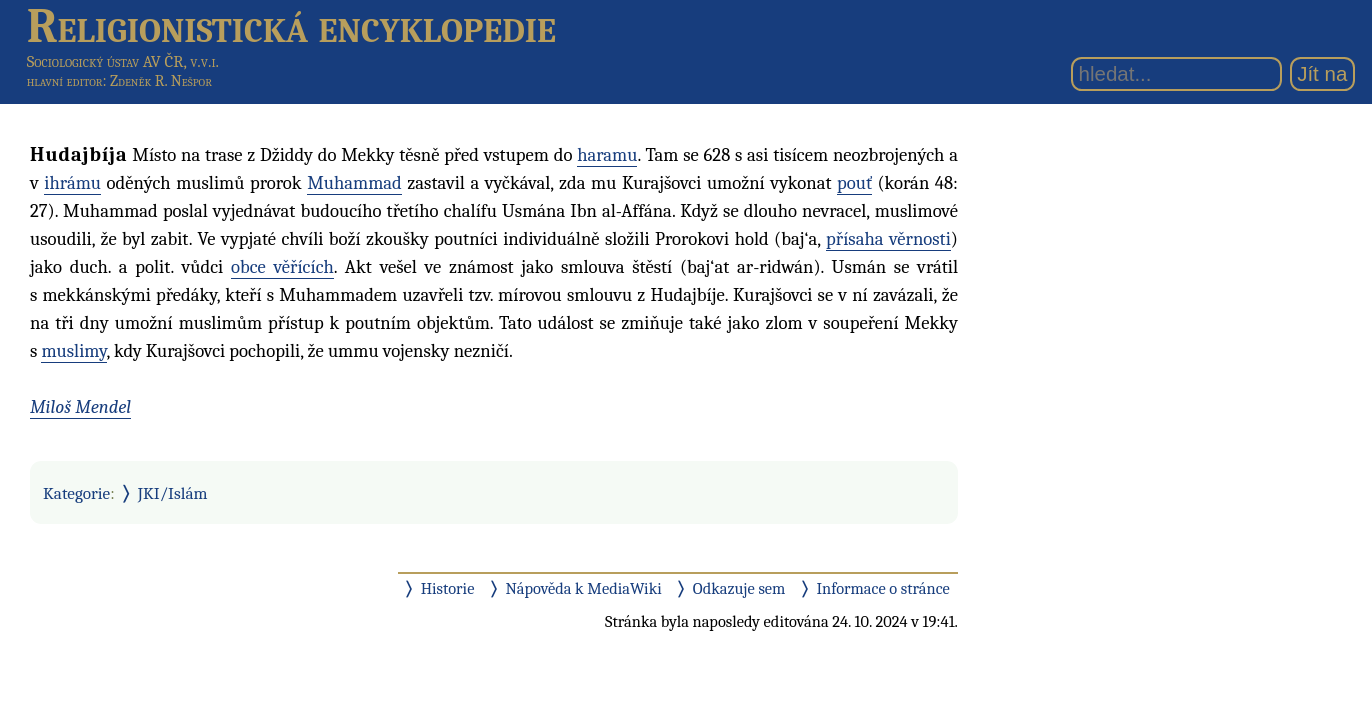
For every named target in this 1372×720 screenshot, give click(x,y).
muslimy (73, 351)
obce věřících (282, 267)
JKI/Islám (173, 493)
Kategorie (76, 493)
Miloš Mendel (80, 407)
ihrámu (72, 183)
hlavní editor (65, 81)
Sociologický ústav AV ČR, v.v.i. (123, 61)
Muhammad (354, 183)
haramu (607, 155)
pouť (854, 183)
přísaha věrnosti (888, 239)
